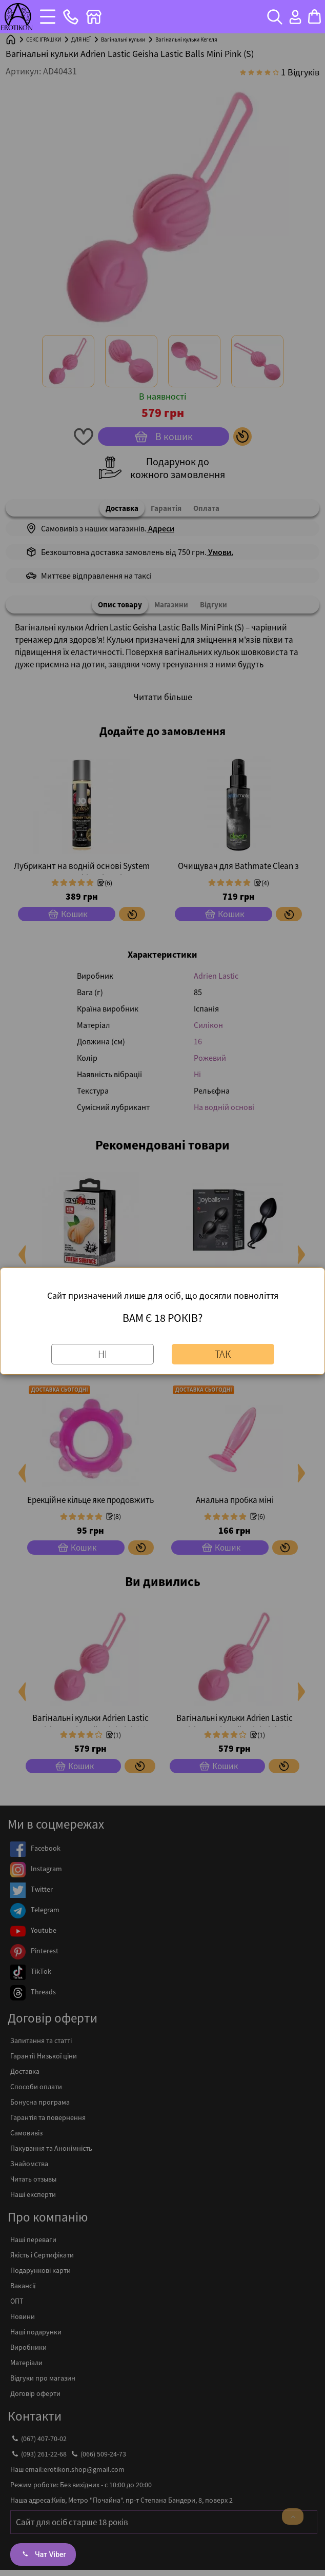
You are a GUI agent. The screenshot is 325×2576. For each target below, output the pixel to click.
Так (223, 1354)
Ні (102, 1354)
